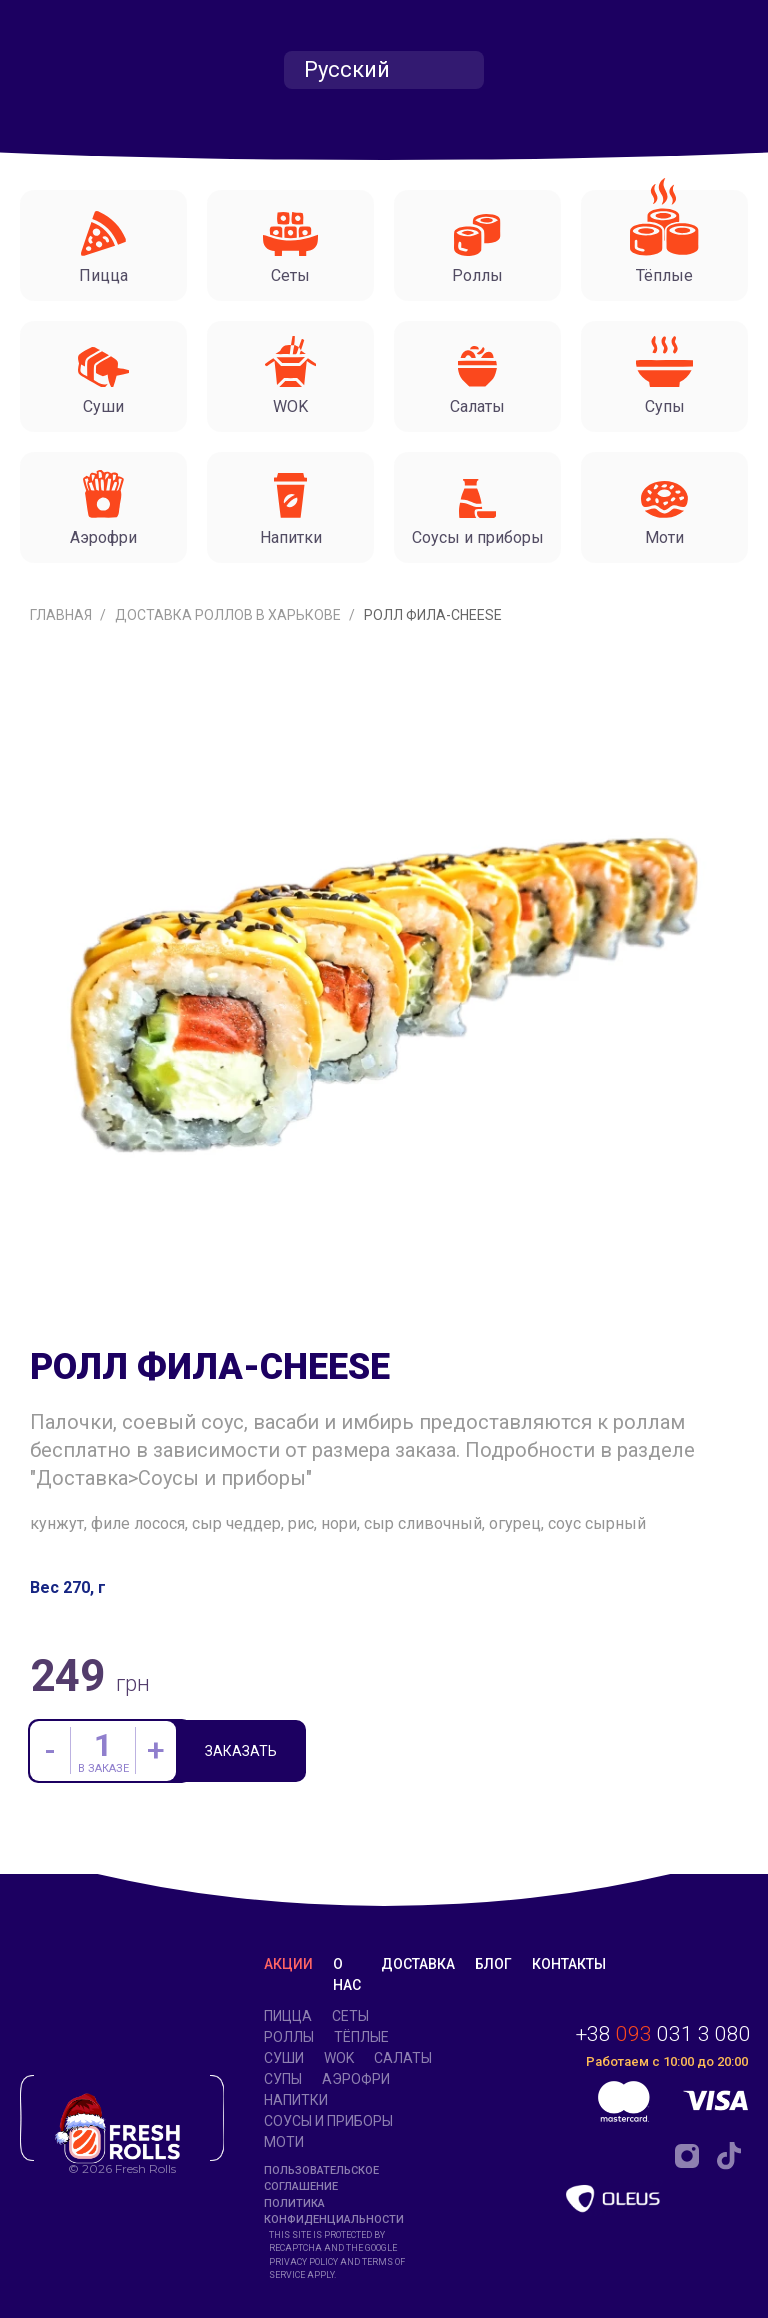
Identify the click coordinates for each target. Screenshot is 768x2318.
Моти (284, 2142)
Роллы (289, 2037)
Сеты (350, 2016)
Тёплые (361, 2037)
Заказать (242, 1752)
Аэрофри (356, 2079)
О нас (347, 1974)
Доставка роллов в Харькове (229, 615)
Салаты (403, 2058)
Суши (284, 2058)
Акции (288, 1964)
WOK (339, 2058)
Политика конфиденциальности (334, 2212)
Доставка (418, 1964)
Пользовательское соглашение (321, 2179)
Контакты (569, 1964)
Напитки (296, 2100)
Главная (62, 615)
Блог (493, 1964)
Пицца (288, 2016)
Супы (283, 2079)
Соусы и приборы (328, 2121)
